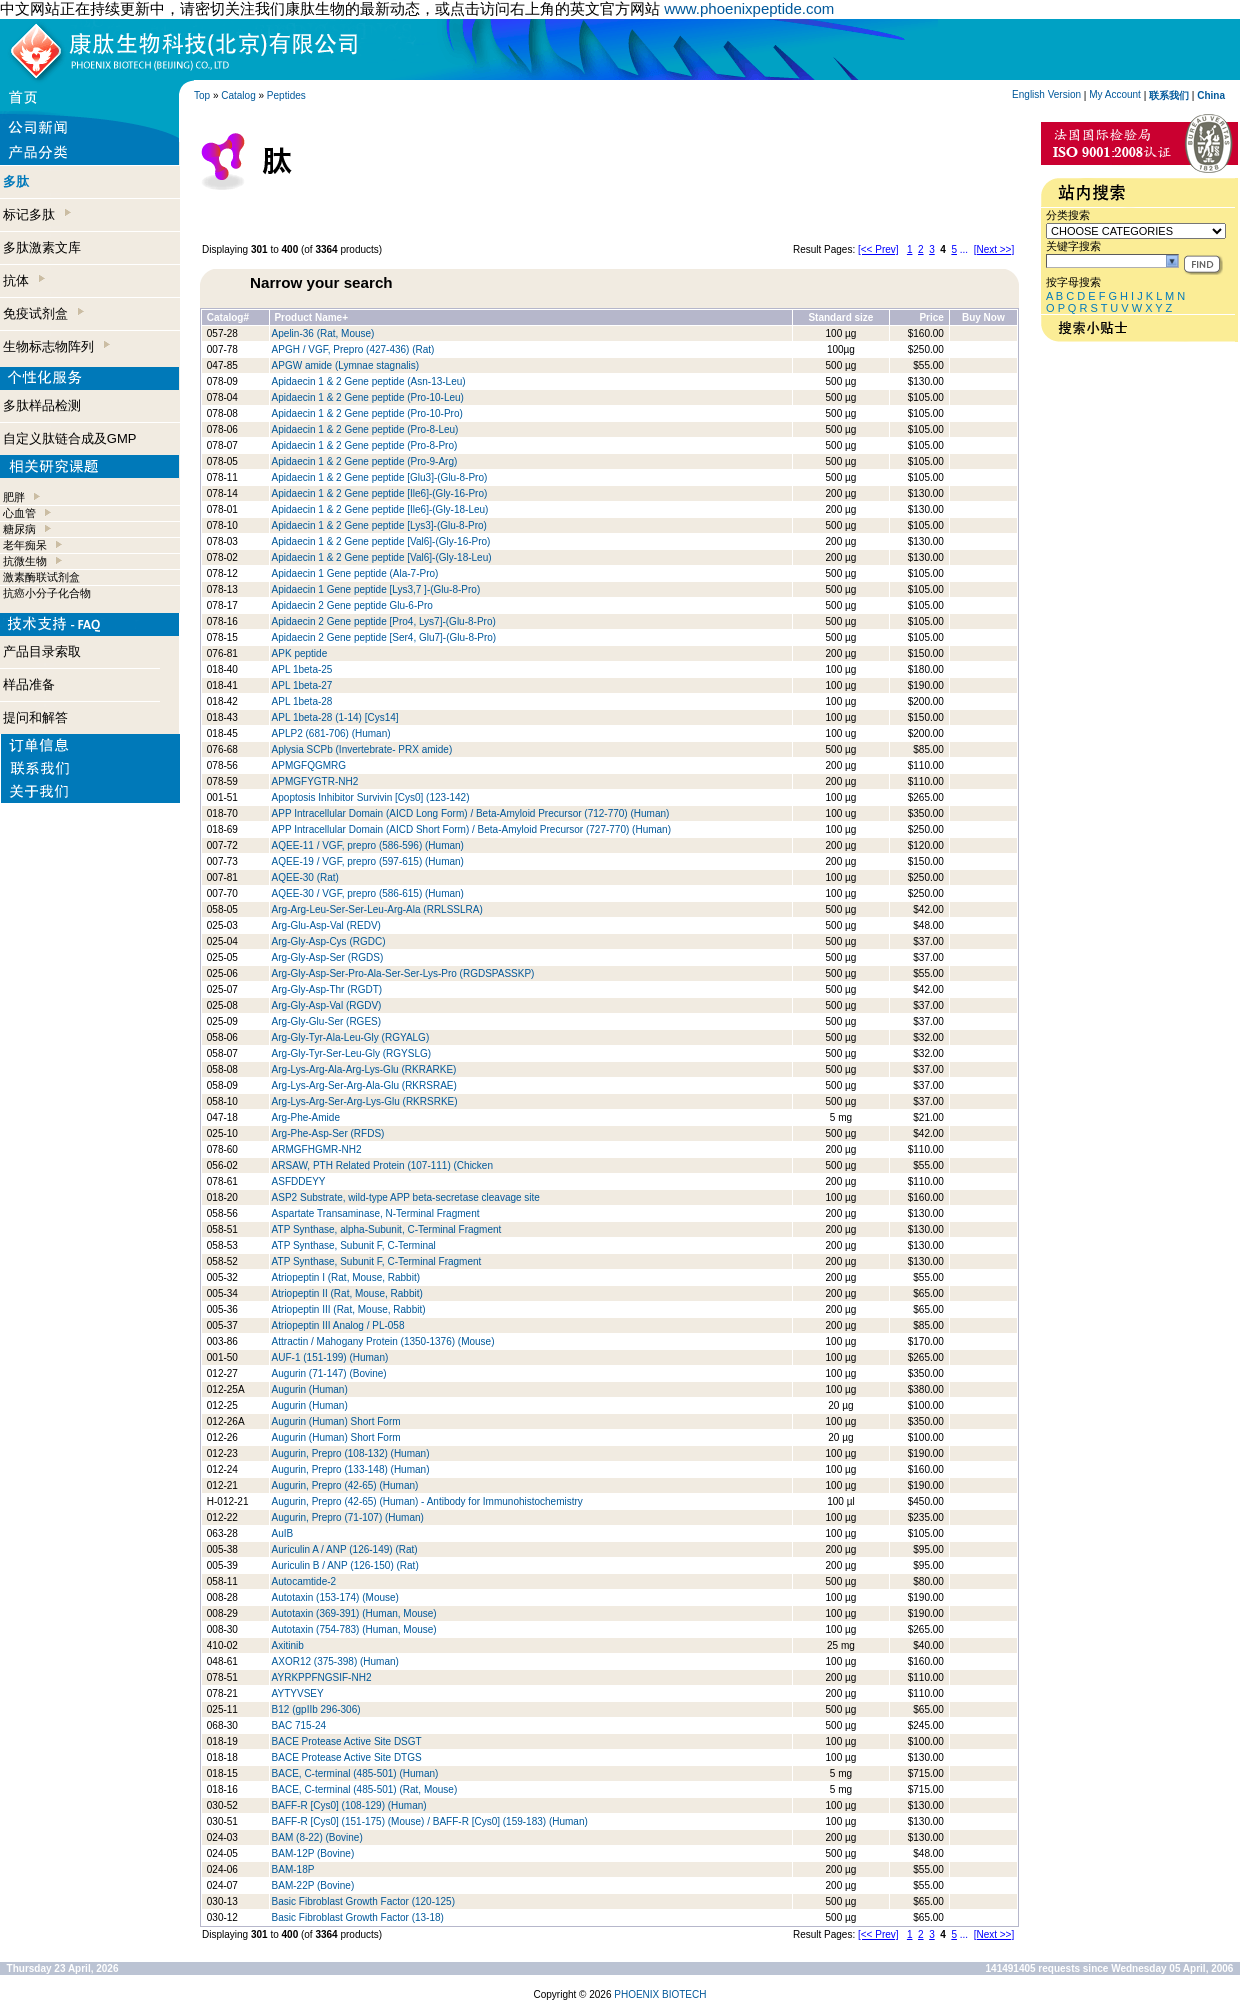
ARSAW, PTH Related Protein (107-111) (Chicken (382, 1165)
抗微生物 (25, 561)
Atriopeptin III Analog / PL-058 (340, 1325)
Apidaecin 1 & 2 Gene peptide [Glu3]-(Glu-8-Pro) (380, 477)
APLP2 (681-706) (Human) (331, 733)
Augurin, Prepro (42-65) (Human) (345, 1485)
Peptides (286, 95)
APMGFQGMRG (309, 765)
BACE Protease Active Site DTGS (347, 1757)
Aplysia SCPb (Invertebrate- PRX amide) (362, 749)
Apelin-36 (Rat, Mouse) (323, 333)
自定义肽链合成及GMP (70, 438)
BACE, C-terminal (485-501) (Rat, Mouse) (365, 1789)
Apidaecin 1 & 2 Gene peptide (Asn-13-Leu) (369, 381)
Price (931, 317)
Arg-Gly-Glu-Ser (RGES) (326, 1021)
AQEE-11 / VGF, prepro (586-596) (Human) (368, 845)
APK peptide (300, 653)
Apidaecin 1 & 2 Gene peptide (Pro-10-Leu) (368, 397)
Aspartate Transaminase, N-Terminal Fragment (376, 1213)
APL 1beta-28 (302, 701)
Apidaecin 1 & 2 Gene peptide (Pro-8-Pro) (365, 445)
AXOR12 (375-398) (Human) (335, 1661)
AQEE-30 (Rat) (305, 877)
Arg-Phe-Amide (306, 1117)
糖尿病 (19, 529)
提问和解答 (35, 717)
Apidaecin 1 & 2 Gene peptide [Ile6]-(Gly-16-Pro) (380, 493)
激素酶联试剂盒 (41, 577)
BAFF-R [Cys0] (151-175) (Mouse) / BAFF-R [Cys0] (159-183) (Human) (430, 1821)
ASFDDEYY (299, 1181)
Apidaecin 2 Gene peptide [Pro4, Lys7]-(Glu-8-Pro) (384, 621)
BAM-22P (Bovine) (313, 1885)
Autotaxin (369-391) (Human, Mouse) (354, 1613)
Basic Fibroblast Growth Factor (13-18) (358, 1917)
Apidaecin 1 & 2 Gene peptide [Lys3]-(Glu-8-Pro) (379, 525)
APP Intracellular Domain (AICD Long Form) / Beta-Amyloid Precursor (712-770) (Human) (471, 813)
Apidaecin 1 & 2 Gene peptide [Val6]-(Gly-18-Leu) (382, 557)
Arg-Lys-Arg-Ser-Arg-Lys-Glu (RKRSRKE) (365, 1101)
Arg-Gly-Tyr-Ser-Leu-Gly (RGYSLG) (351, 1053)
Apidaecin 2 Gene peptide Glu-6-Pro (352, 605)
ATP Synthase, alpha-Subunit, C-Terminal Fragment (387, 1229)
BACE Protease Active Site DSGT (347, 1741)
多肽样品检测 (42, 405)
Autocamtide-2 (304, 1581)
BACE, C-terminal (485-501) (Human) (355, 1773)
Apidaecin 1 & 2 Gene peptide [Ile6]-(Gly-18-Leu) (380, 509)
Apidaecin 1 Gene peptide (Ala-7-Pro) (355, 573)
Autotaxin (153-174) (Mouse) (335, 1597)
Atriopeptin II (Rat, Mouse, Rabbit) (347, 1293)
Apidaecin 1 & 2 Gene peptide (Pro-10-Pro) (367, 413)
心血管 (19, 513)
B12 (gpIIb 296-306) (316, 1709)
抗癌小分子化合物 (47, 593)
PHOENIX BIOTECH (660, 1994)
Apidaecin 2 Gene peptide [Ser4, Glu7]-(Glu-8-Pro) (384, 637)
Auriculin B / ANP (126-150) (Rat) (345, 1565)
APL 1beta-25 (302, 669)
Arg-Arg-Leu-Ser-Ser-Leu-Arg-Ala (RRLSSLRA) (377, 909)
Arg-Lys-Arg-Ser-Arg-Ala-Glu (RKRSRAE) (364, 1085)
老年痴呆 (25, 545)
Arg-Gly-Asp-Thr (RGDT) (327, 989)
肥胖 (14, 497)
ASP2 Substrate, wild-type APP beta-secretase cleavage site (406, 1197)
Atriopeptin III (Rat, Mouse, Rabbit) (349, 1309)
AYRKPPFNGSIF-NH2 (322, 1677)
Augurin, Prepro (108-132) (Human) (351, 1453)
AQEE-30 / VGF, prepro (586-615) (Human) (368, 893)
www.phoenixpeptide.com (749, 8)
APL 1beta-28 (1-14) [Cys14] (335, 717)
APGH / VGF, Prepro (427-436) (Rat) (353, 349)
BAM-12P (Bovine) (313, 1853)
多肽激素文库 (42, 247)
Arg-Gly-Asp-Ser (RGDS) (328, 957)
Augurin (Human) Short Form (336, 1421)
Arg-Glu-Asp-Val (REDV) (326, 925)
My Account (1115, 94)
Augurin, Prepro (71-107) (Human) (348, 1517)
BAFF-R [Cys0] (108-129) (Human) (349, 1805)
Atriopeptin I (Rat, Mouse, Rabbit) (346, 1277)
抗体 (24, 280)
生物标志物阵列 (56, 346)
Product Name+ (311, 317)
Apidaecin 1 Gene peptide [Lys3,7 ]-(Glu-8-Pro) (376, 589)
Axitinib (288, 1645)
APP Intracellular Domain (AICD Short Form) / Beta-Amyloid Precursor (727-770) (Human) (471, 829)
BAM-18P (293, 1869)
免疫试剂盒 (43, 313)
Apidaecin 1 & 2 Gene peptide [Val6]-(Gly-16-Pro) (381, 541)
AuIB (283, 1533)
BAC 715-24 (299, 1725)
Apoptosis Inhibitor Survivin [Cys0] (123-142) (371, 797)
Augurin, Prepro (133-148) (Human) (351, 1469)
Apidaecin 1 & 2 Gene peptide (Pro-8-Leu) (365, 429)
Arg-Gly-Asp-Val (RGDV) (327, 1005)
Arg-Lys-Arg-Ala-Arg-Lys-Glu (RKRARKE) (364, 1069)
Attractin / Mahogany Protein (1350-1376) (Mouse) (383, 1341)
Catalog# (228, 317)
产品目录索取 (42, 651)
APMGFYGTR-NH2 (315, 781)
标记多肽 (37, 214)
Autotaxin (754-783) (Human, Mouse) (354, 1629)
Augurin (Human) (310, 1389)
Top (202, 95)
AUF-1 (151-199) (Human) (330, 1357)
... (964, 249)
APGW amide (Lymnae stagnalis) (345, 365)
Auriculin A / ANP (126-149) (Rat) (345, 1549)
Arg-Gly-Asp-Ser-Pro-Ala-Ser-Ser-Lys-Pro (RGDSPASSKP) (403, 973)
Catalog (238, 95)
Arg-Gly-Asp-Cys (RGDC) (329, 941)
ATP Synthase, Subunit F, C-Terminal (354, 1245)
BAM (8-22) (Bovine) (317, 1837)
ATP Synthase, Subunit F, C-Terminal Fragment (377, 1261)
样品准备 (29, 684)
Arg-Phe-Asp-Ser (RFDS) (328, 1133)
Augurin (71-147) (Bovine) (329, 1373)
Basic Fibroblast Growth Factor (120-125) (363, 1901)
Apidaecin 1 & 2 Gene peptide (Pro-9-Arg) (365, 461)
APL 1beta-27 (302, 685)
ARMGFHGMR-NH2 (317, 1149)
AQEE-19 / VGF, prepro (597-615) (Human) (368, 861)
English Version (1046, 94)
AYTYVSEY (298, 1693)
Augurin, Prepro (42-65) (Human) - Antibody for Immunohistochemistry (427, 1501)
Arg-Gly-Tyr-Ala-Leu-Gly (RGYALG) (351, 1037)
